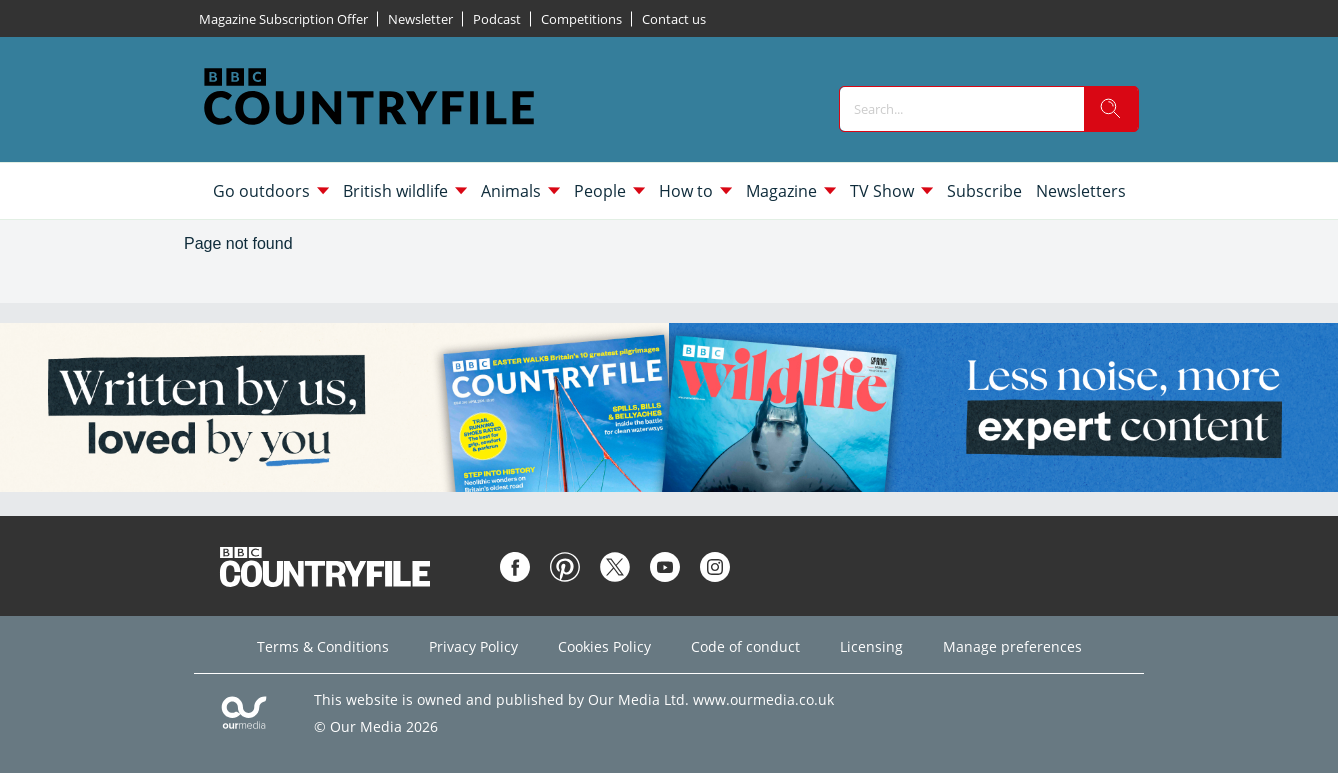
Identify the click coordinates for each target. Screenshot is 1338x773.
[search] (1111, 109)
